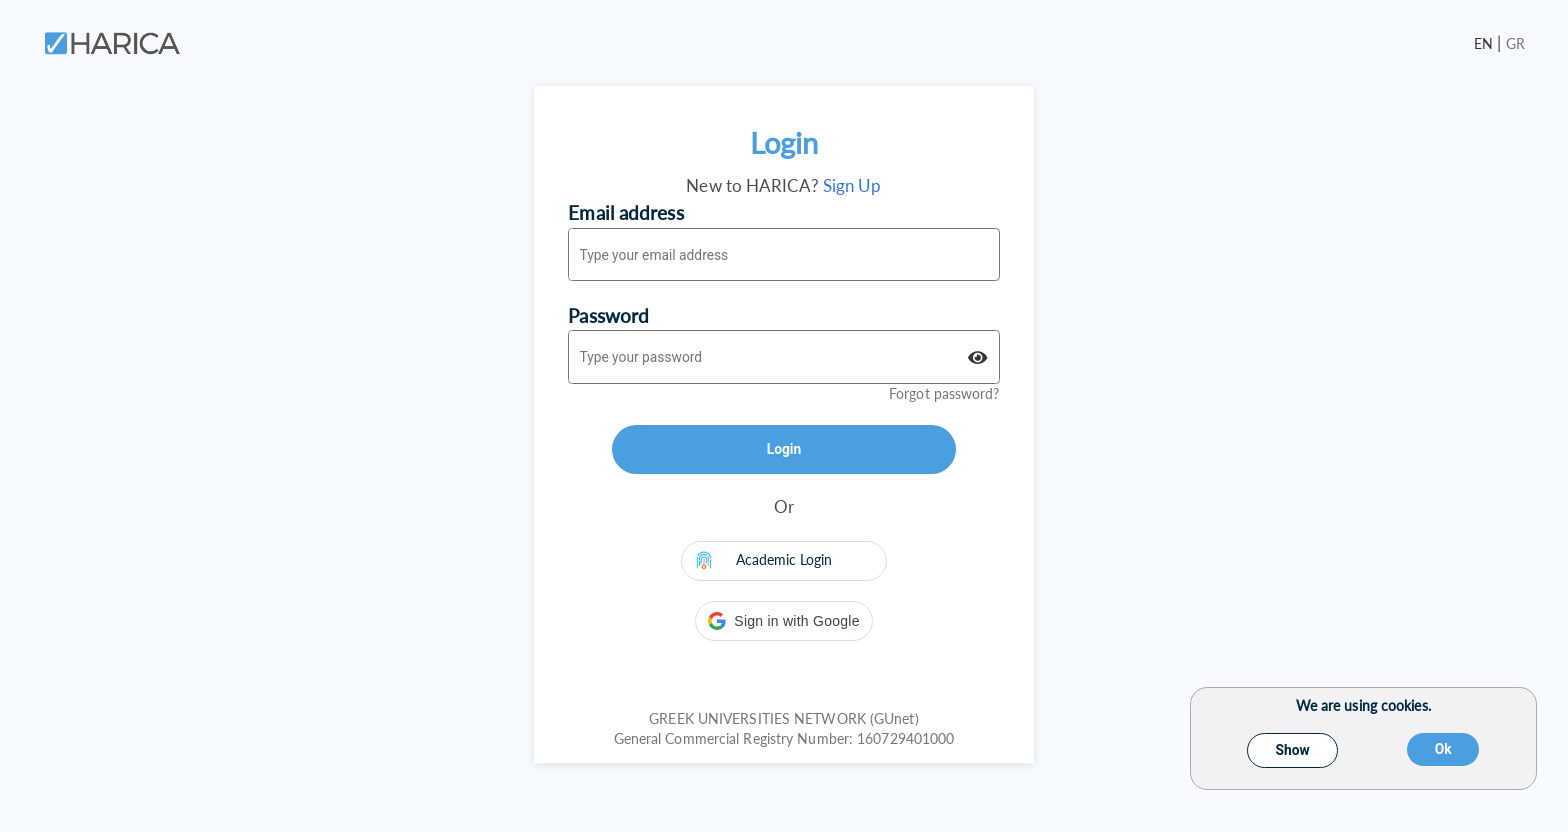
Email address (625, 212)
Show (1293, 750)
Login (784, 449)
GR (1515, 43)
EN (1485, 43)
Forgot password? (944, 393)
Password (608, 315)
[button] (783, 621)
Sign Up (852, 185)
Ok (1443, 749)
